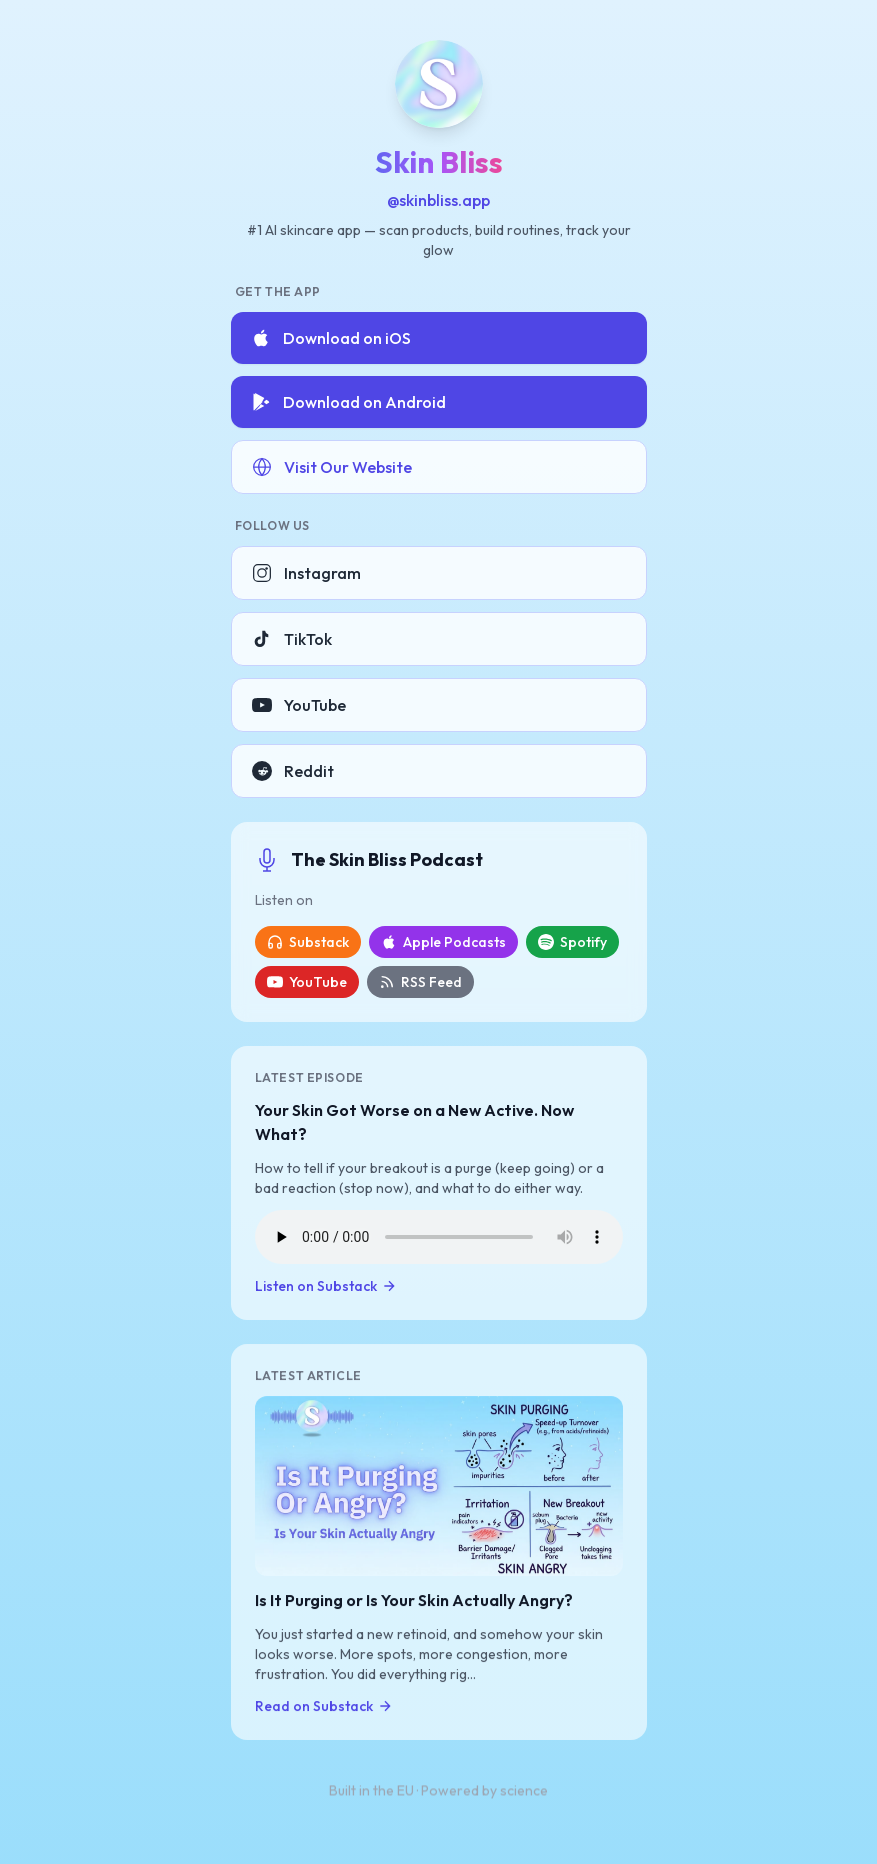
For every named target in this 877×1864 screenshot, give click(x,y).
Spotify (572, 942)
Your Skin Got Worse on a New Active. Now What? (414, 1122)
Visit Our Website (332, 467)
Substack (308, 942)
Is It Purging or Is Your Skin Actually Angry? (414, 1601)
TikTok (292, 639)
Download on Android (348, 402)
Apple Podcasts (443, 942)
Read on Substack (324, 1707)
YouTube (299, 705)
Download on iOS (331, 338)
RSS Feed (420, 982)
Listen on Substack (326, 1286)
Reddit (293, 771)
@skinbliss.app (438, 200)
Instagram (306, 573)
